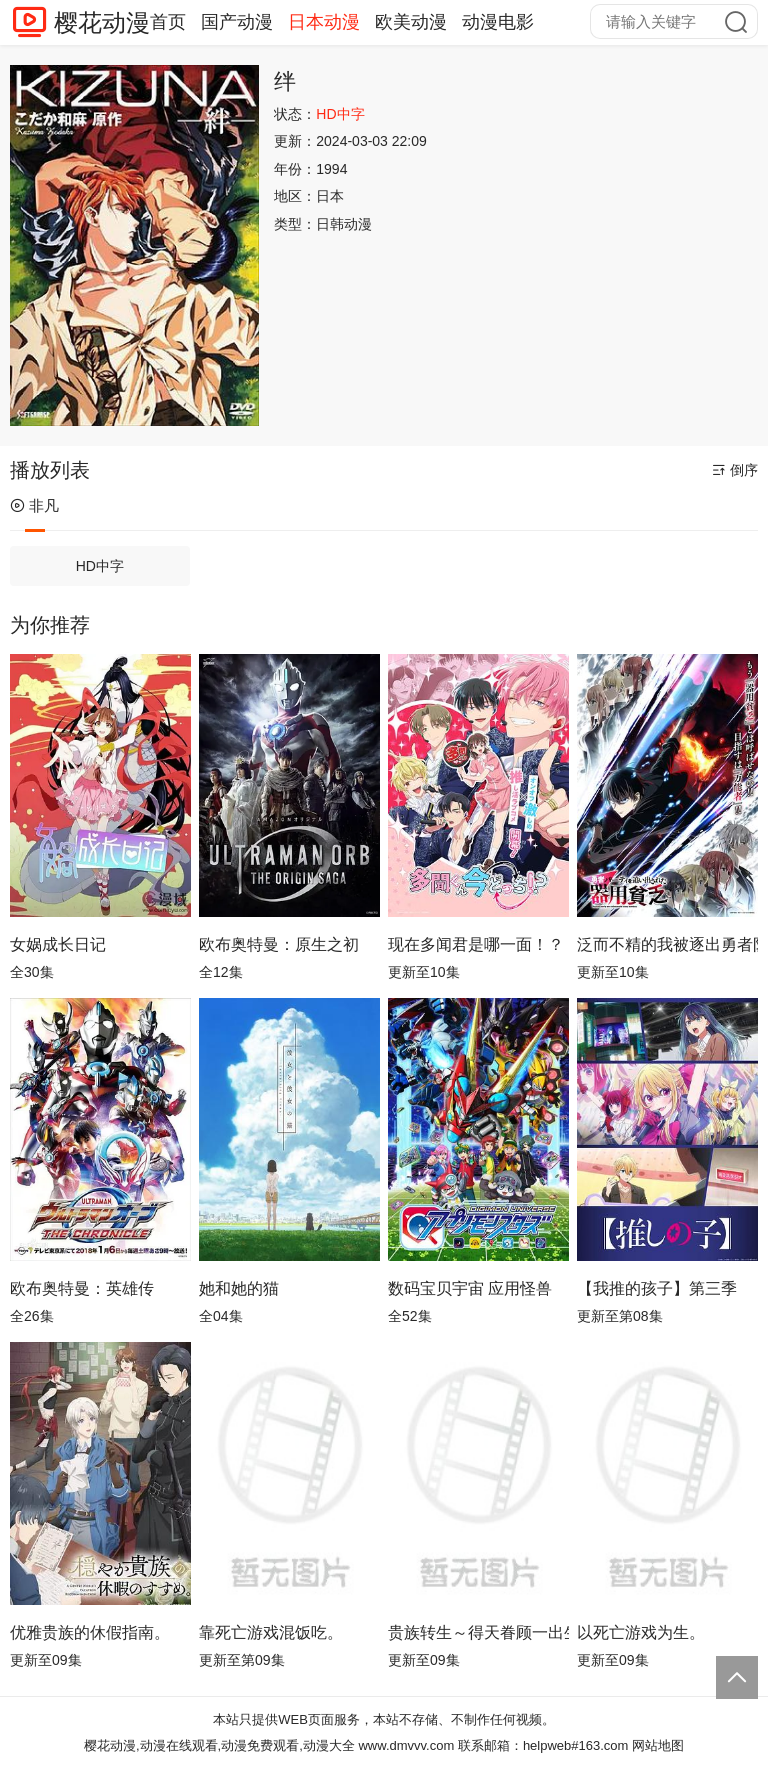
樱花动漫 (102, 22)
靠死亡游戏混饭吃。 (271, 1632)
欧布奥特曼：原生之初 (279, 944)
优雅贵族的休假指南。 (90, 1632)
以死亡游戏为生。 (641, 1632)
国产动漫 (237, 22)
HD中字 (100, 566)
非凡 (34, 505)
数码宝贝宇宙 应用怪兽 (470, 1288)
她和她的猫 (239, 1288)
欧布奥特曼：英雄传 (82, 1288)
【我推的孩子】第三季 (657, 1288)
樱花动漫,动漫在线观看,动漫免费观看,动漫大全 (219, 1745)
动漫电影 (498, 22)
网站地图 (658, 1745)
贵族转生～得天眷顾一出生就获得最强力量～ (478, 1632)
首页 (168, 22)
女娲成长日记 (58, 944)
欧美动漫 (411, 22)
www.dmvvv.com (406, 1745)
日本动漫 (324, 22)
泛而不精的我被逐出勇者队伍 (667, 944)
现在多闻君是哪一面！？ (476, 944)
